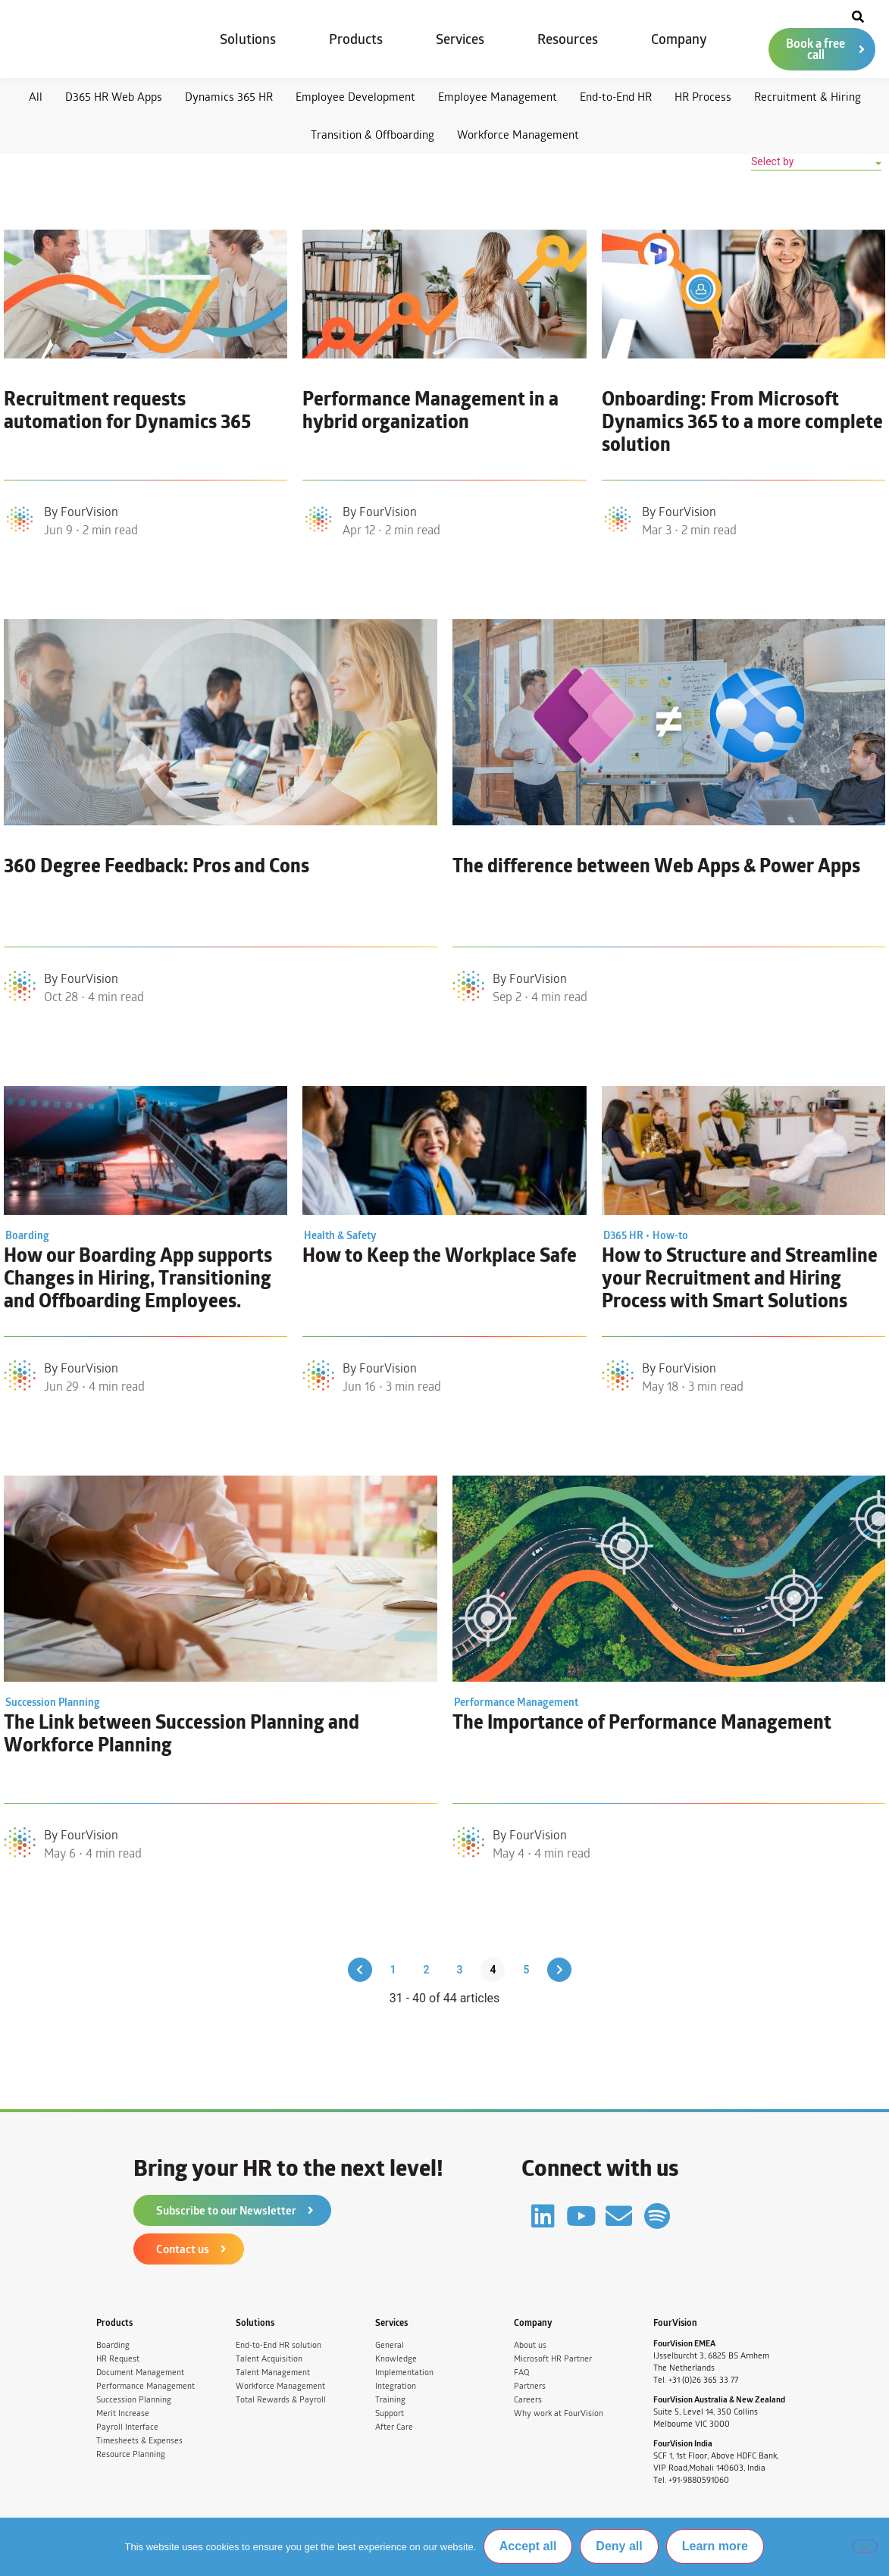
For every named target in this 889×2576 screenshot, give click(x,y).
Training (390, 2399)
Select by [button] (772, 161)
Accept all (528, 2546)
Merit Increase (122, 2413)
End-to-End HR (616, 96)
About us (530, 2345)
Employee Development (355, 96)
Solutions (248, 39)
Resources (567, 39)
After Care (394, 2427)
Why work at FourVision (558, 2413)
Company (679, 39)
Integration (395, 2386)
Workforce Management (518, 134)
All (35, 96)
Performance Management (145, 2386)
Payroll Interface (127, 2427)
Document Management (140, 2372)
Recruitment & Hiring (807, 96)
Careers (528, 2399)
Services (460, 39)
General (389, 2345)
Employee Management (497, 96)
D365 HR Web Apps (113, 96)
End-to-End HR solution (278, 2345)
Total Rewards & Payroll (281, 2399)
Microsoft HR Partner (553, 2358)
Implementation (404, 2372)
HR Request (117, 2358)
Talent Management (273, 2372)
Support (389, 2413)
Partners (530, 2386)
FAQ (521, 2372)
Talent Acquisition (269, 2358)
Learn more (715, 2546)
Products (356, 39)
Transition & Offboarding (372, 134)
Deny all (619, 2546)
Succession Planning (133, 2399)
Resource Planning (130, 2454)
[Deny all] (865, 2546)
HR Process (703, 96)
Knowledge (396, 2358)
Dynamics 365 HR (229, 96)
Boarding (113, 2345)
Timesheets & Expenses (139, 2440)
